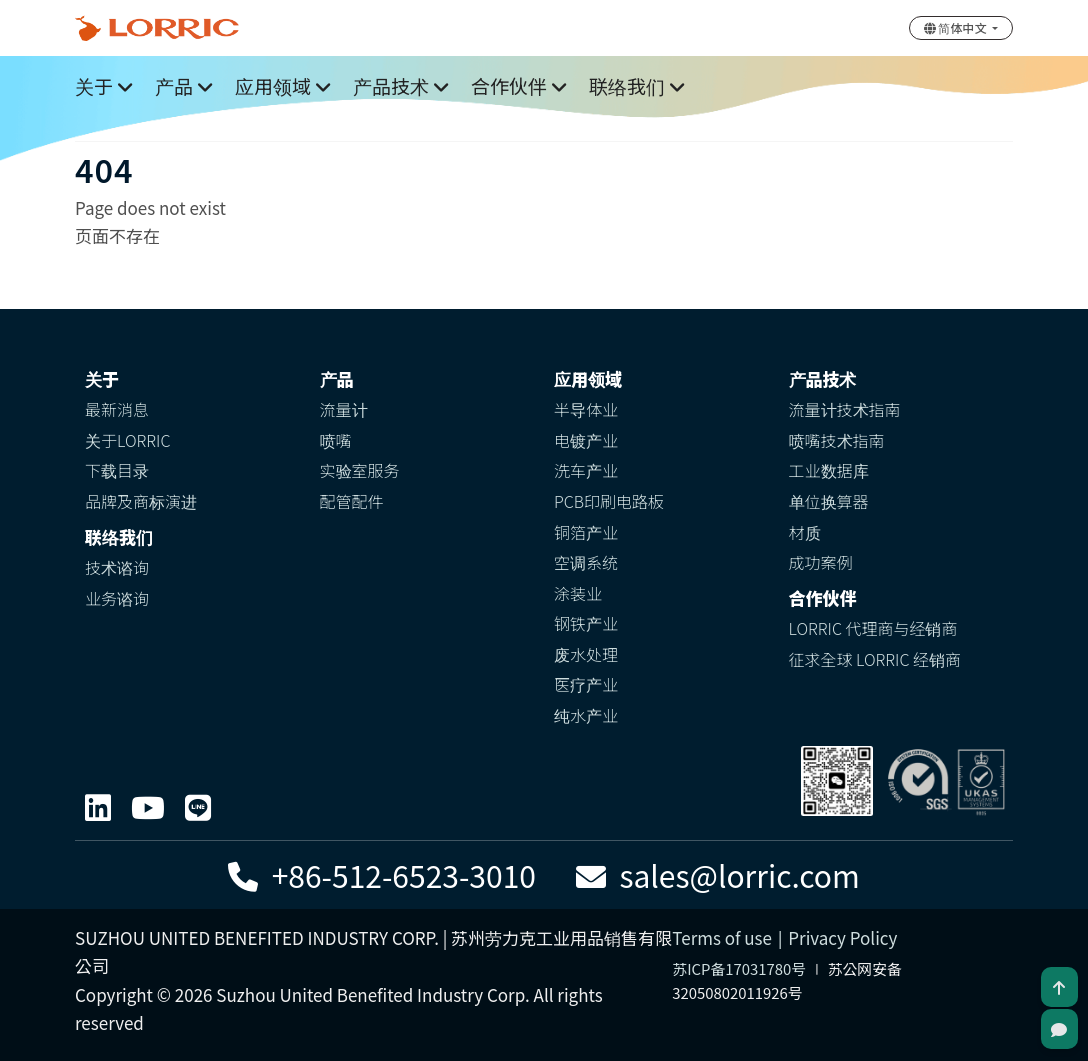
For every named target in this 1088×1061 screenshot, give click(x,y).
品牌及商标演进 (141, 501)
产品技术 (391, 85)
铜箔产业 (586, 532)
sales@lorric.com (718, 875)
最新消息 (117, 409)
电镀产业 (586, 440)
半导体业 (586, 409)
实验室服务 (360, 470)
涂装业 (578, 593)
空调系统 (586, 562)
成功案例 (821, 562)
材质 (805, 532)
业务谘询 (117, 598)
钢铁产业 (586, 623)
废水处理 (586, 654)
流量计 (344, 409)
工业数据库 (829, 470)
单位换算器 (829, 501)
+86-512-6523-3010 (382, 875)
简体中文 (956, 27)
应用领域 (273, 85)
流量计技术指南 (845, 409)
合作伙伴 (509, 85)
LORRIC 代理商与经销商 (873, 628)
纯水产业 (586, 715)
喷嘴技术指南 (837, 440)
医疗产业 (586, 684)
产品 (174, 85)
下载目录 (117, 470)
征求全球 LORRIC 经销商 (875, 659)
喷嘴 (336, 440)
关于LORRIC (127, 440)
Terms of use (722, 937)
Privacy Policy (842, 937)
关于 (94, 85)
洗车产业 (586, 470)
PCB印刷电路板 (609, 501)
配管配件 (352, 501)
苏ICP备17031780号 (739, 968)
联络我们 (627, 85)
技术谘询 (117, 567)
